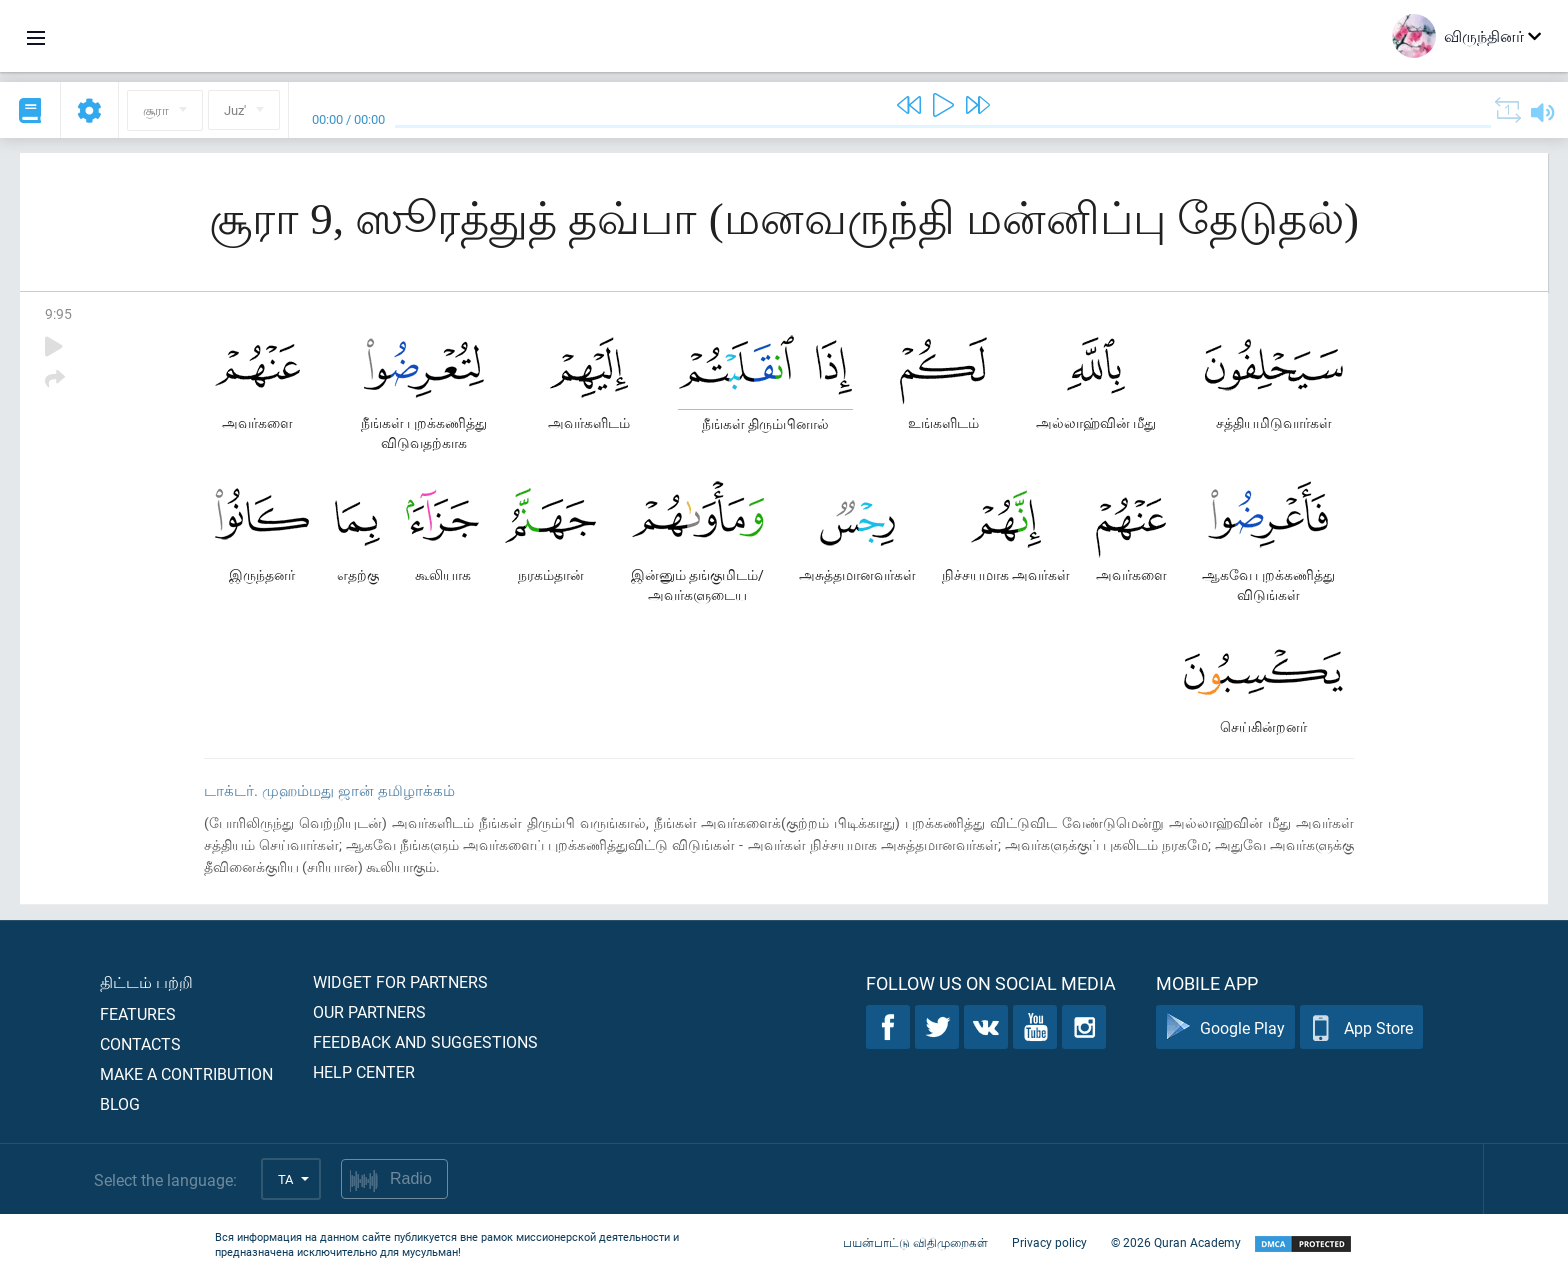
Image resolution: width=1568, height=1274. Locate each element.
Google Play (1225, 1027)
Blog (120, 1103)
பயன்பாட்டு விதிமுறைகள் (915, 1242)
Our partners (369, 1011)
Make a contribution (186, 1073)
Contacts (140, 1043)
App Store (1361, 1027)
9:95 (58, 313)
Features (138, 1013)
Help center (364, 1071)
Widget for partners (400, 981)
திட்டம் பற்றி (146, 981)
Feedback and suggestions (425, 1041)
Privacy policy (1049, 1242)
